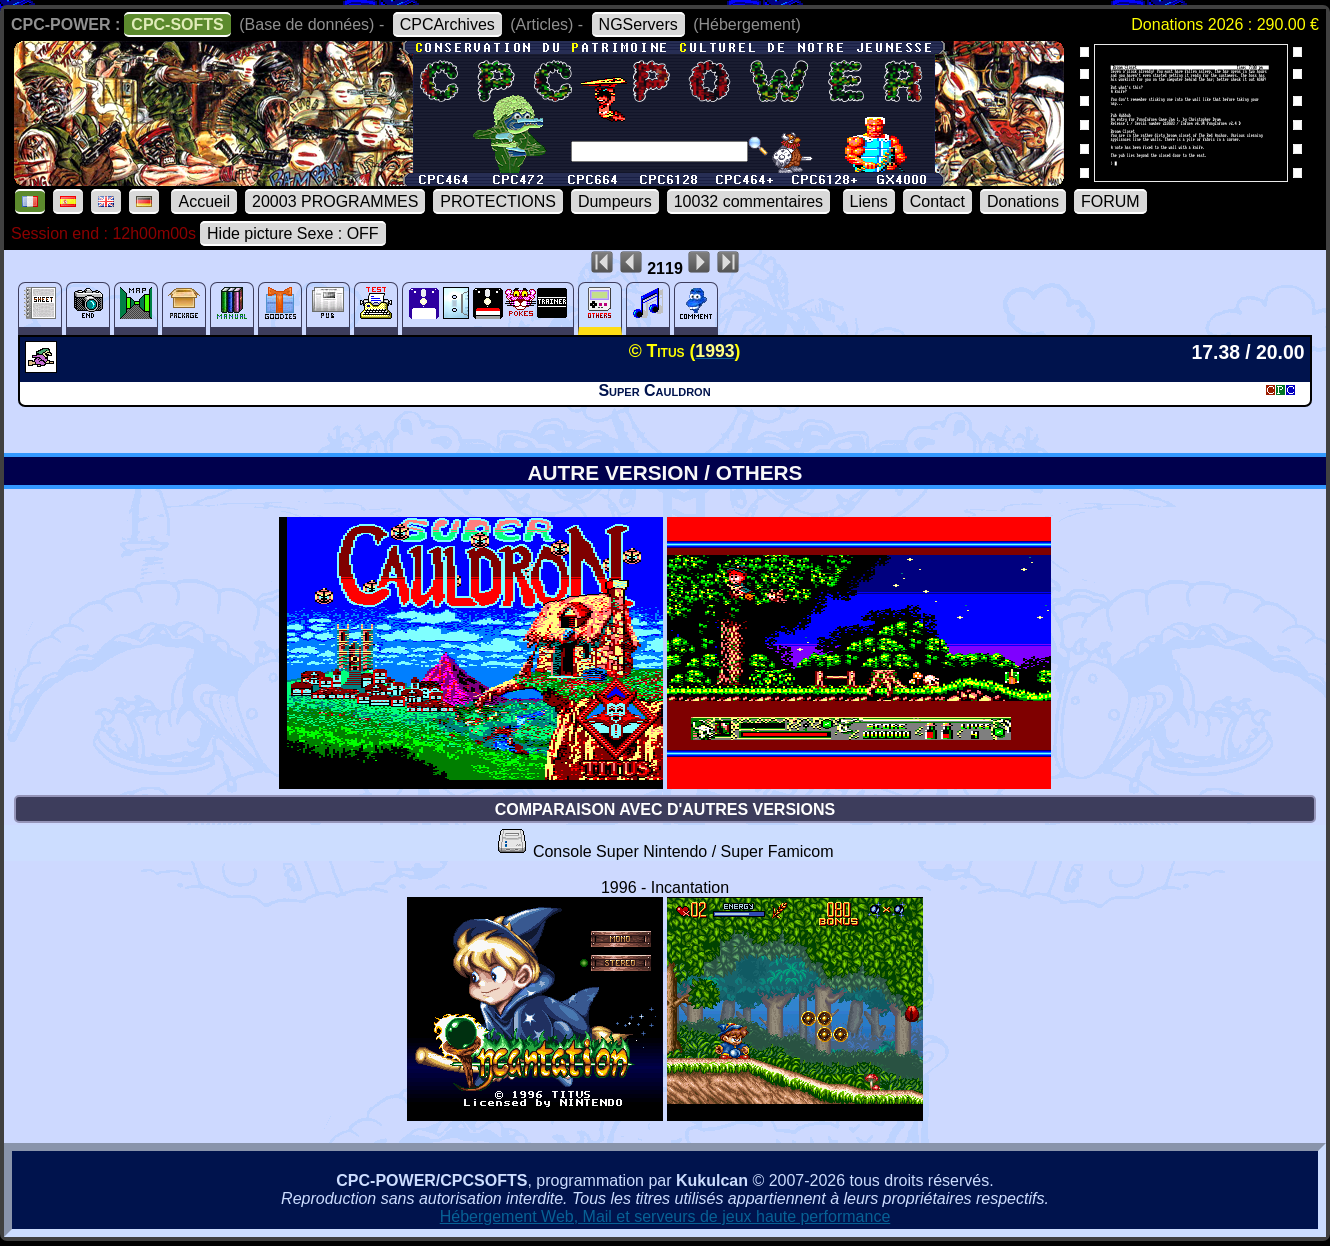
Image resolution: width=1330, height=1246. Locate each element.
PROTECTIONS (498, 201)
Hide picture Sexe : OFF (293, 233)
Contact (937, 201)
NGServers (638, 24)
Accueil (204, 201)
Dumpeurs (615, 201)
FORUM (1110, 201)
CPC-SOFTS (177, 24)
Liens (869, 201)
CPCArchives (447, 24)
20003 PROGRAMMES (335, 201)
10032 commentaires (748, 201)
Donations (1023, 201)
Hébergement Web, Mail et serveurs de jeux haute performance (665, 1216)
